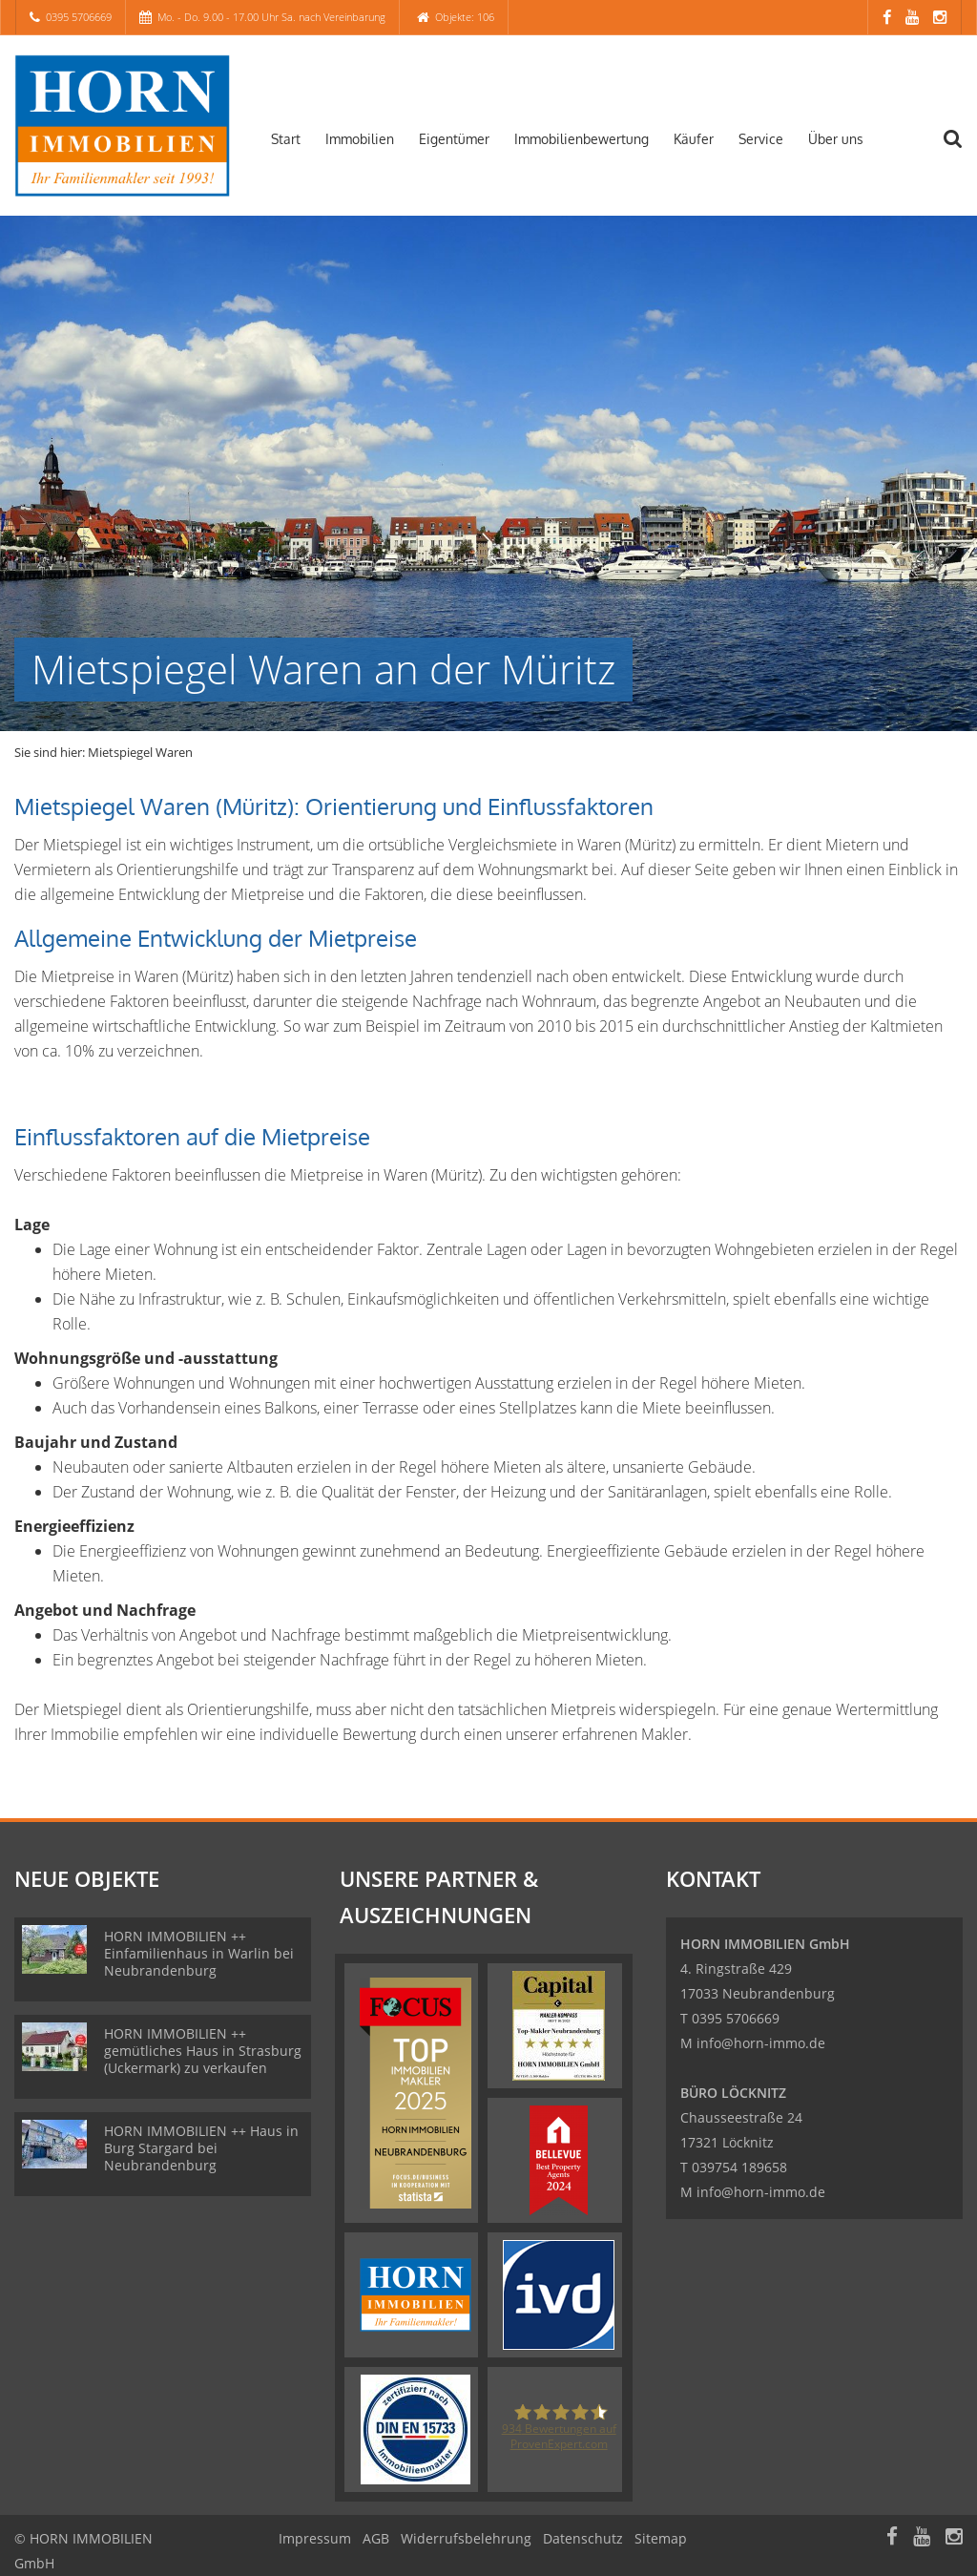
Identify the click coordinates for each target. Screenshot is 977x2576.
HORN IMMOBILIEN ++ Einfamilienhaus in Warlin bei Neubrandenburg (199, 1953)
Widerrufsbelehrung (466, 2538)
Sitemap (660, 2538)
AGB (376, 2538)
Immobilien (359, 139)
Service (760, 139)
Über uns (835, 139)
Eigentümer (454, 139)
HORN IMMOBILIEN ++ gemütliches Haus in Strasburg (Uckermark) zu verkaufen (202, 2050)
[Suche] (962, 151)
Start (286, 139)
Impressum (315, 2538)
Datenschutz (583, 2538)
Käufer (694, 139)
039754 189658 (739, 2167)
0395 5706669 (79, 17)
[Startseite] (122, 125)
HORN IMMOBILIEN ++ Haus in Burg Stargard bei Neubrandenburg (201, 2148)
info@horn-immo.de (760, 2043)
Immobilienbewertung (581, 139)
